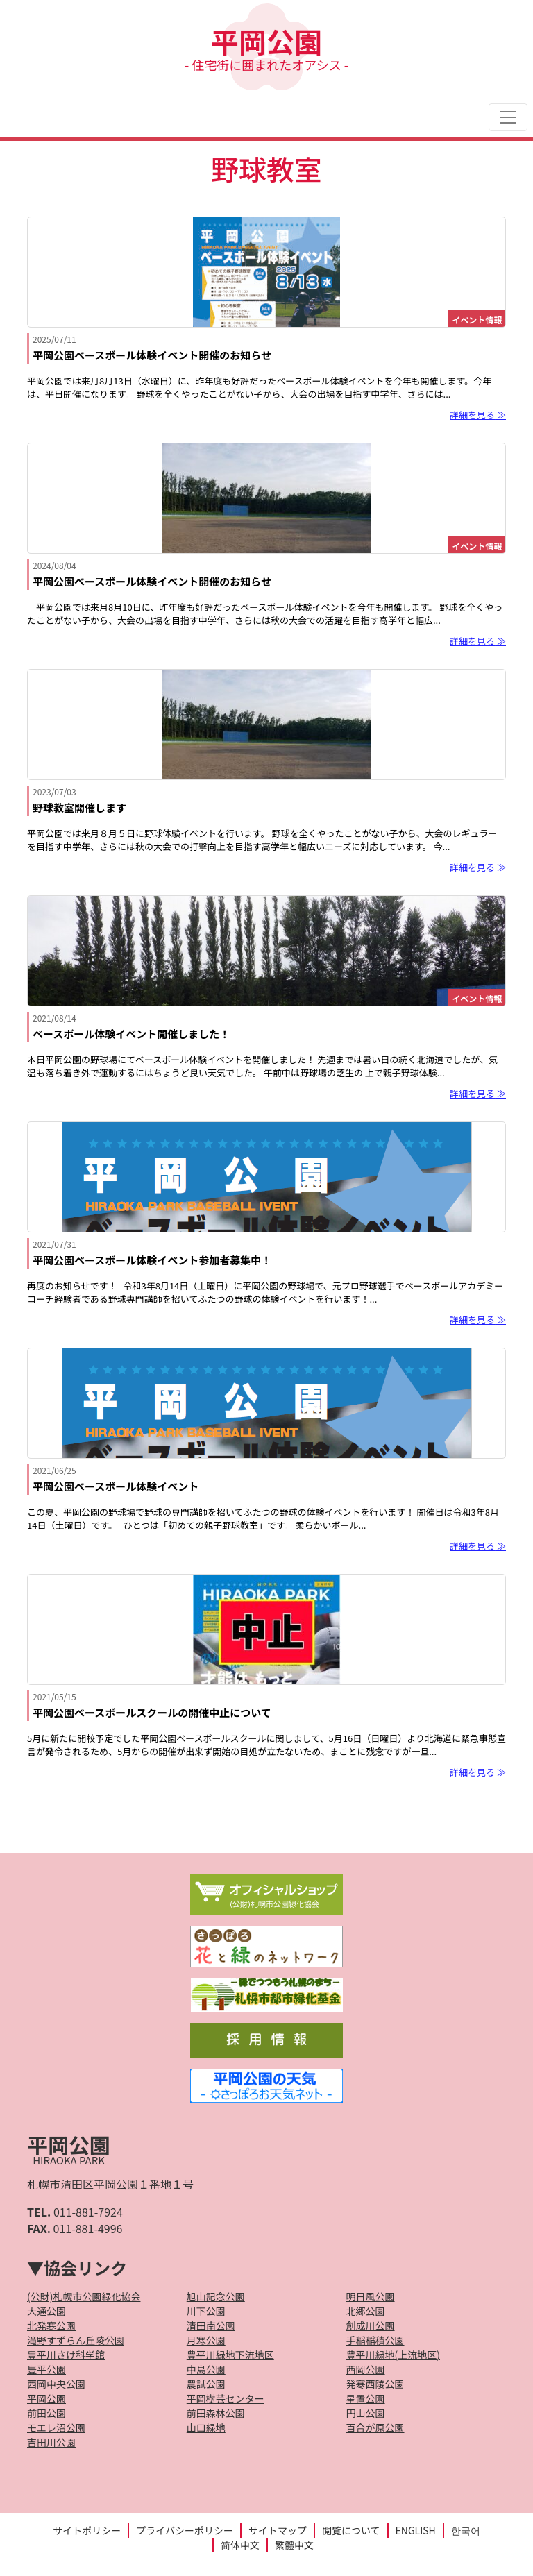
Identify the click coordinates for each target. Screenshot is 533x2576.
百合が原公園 (375, 2427)
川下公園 (206, 2311)
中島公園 (206, 2369)
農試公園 (206, 2384)
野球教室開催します (79, 807)
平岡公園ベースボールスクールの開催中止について (152, 1712)
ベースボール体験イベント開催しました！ (131, 1033)
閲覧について (351, 2530)
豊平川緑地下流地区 (230, 2355)
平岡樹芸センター (225, 2398)
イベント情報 (477, 319)
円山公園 (365, 2413)
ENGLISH (416, 2530)
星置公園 (365, 2398)
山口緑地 (206, 2427)
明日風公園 (370, 2296)
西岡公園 (365, 2369)
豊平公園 (46, 2369)
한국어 (465, 2530)
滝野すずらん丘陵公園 (75, 2340)
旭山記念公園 (216, 2296)
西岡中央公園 (56, 2384)
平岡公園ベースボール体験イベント (115, 1486)
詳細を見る (472, 414)
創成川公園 (370, 2325)
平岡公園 (266, 47)
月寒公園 (206, 2340)
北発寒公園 (51, 2325)
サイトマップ (277, 2530)
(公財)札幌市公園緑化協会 (83, 2296)
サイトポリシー (87, 2530)
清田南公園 (211, 2325)
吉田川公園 (51, 2442)
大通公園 (46, 2311)
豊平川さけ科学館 (66, 2355)
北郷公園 (365, 2311)
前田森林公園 (216, 2413)
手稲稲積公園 (375, 2340)
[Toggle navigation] (508, 117)
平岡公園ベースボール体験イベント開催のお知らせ (152, 355)
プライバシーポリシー (184, 2530)
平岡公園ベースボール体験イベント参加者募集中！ (152, 1260)
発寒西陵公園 (375, 2384)
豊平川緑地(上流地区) (393, 2355)
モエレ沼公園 (56, 2427)
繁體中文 (294, 2545)
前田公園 (46, 2413)
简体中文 (240, 2545)
